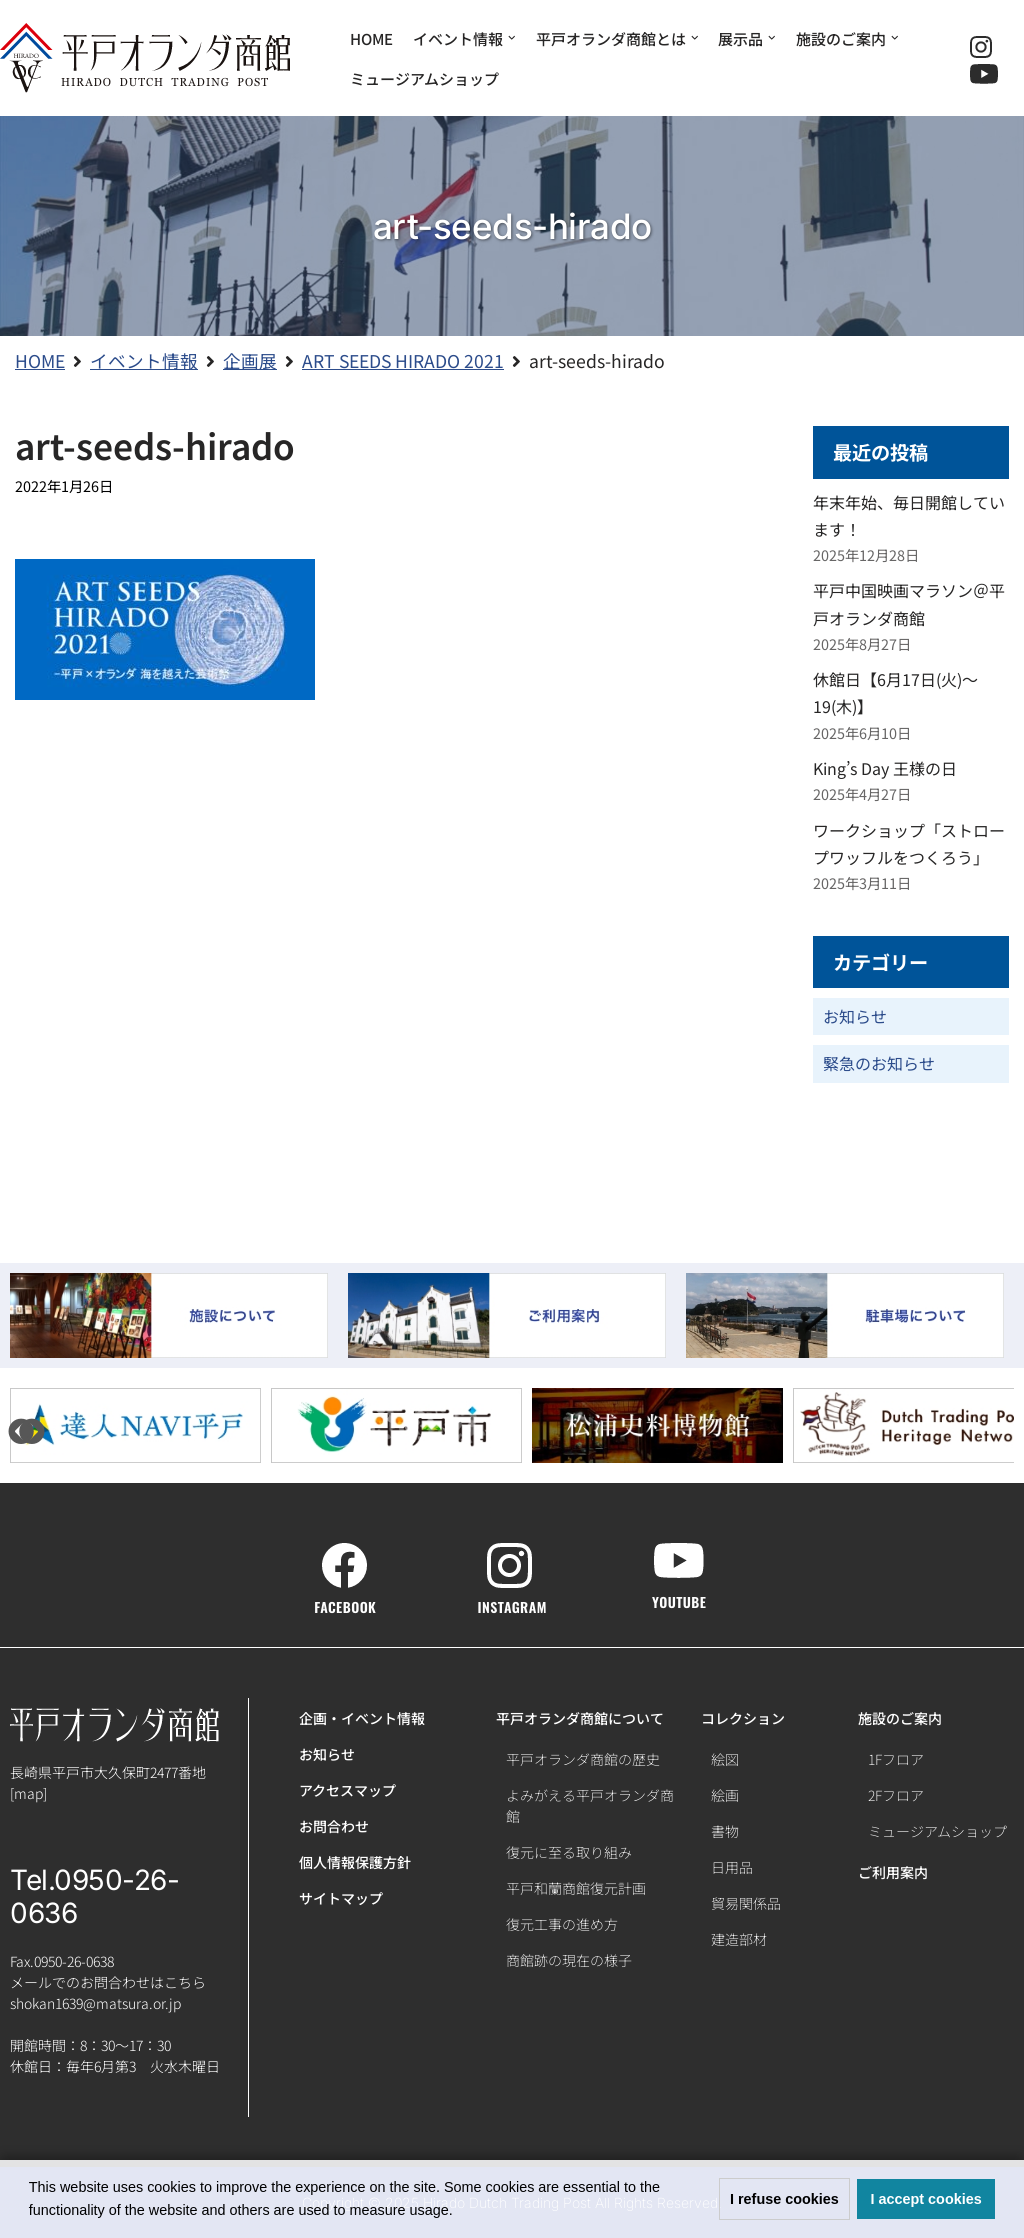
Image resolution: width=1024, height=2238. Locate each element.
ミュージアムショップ (424, 78)
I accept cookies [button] (926, 2199)
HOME (371, 38)
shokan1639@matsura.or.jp (95, 2003)
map (28, 1793)
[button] (460, 2212)
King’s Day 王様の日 (885, 768)
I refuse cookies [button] (784, 2199)
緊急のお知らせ (879, 1063)
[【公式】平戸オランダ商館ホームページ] (145, 58)
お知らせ (855, 1016)
